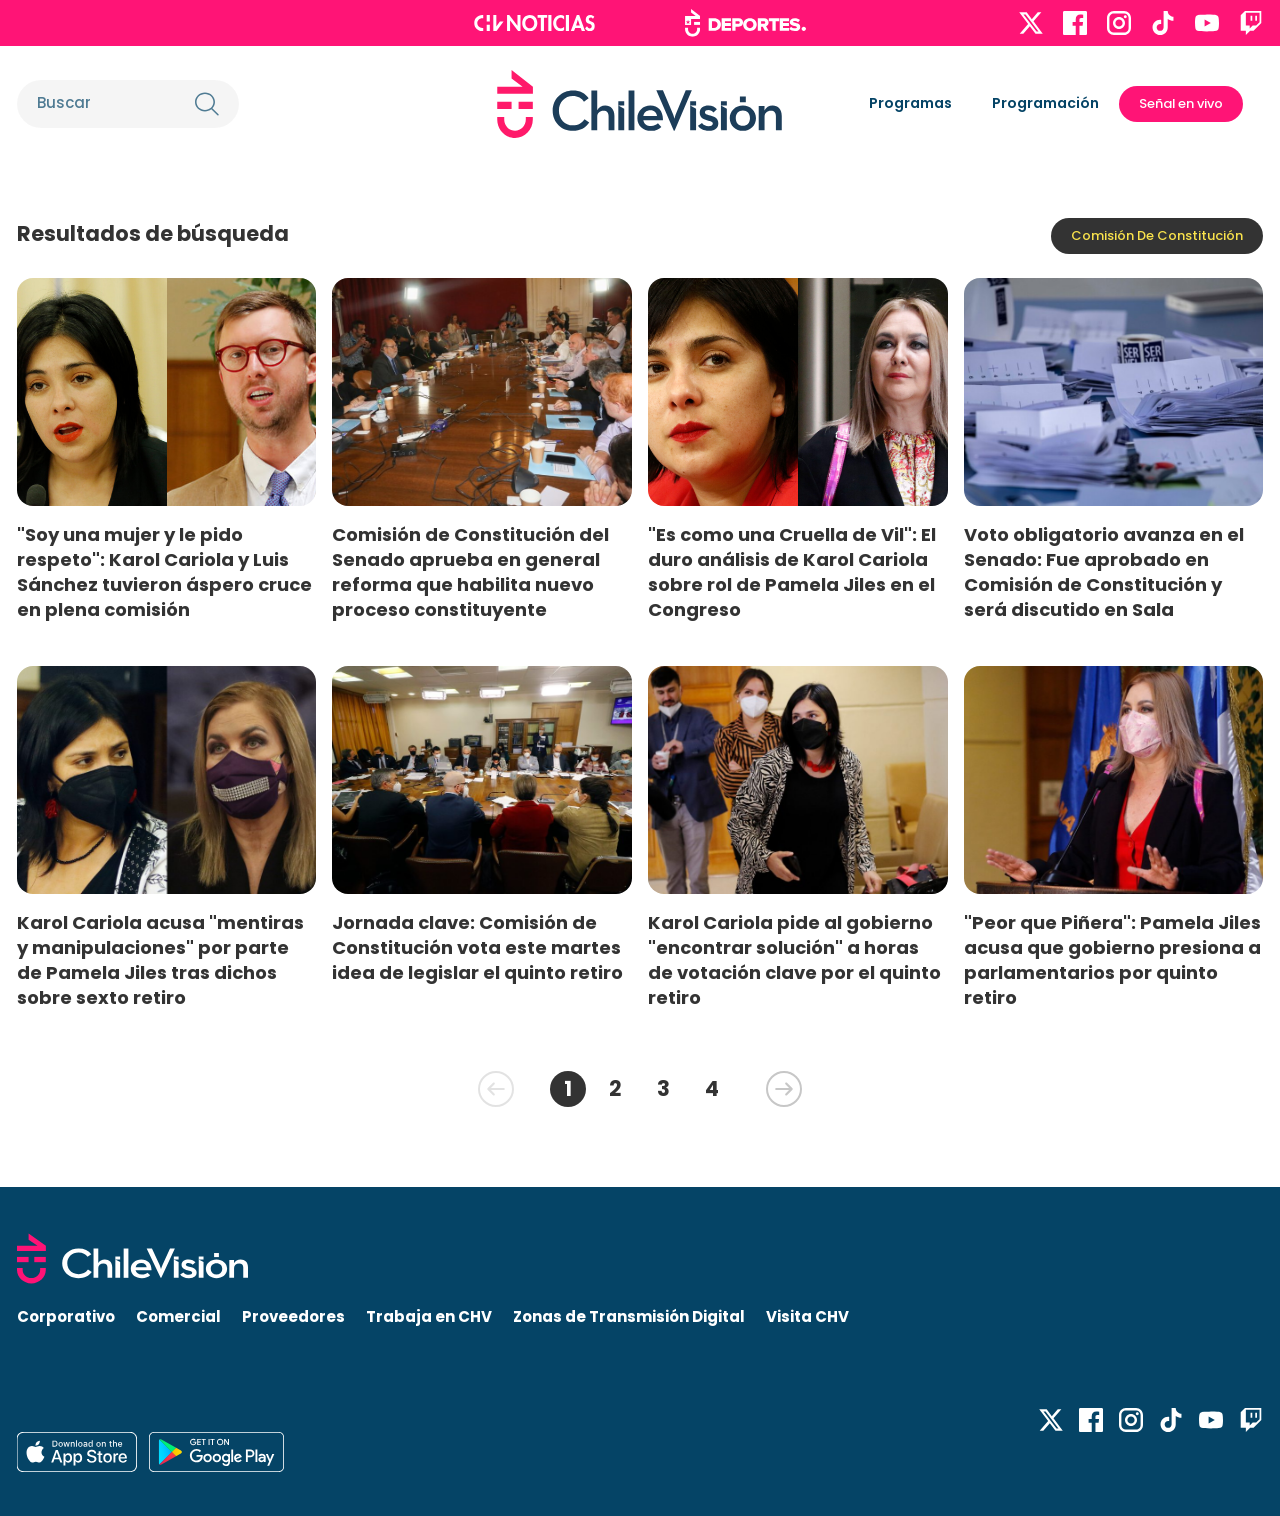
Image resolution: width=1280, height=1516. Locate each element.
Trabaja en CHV (429, 1316)
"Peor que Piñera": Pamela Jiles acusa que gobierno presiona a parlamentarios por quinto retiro (1112, 960)
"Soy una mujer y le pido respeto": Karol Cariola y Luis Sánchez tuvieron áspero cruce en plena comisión (164, 572)
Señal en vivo (1181, 103)
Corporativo (66, 1316)
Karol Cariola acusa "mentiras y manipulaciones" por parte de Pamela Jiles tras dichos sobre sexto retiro (160, 960)
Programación (1045, 103)
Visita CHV (807, 1316)
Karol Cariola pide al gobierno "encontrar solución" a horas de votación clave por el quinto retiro (794, 960)
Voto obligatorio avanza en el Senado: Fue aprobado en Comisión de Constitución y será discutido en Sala (1104, 572)
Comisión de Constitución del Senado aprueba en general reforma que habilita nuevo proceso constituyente (470, 572)
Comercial (178, 1316)
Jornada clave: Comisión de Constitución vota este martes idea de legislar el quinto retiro (477, 947)
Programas (910, 103)
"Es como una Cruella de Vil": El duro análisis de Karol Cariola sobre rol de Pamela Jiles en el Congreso (792, 572)
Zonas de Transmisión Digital (629, 1316)
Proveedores (293, 1316)
